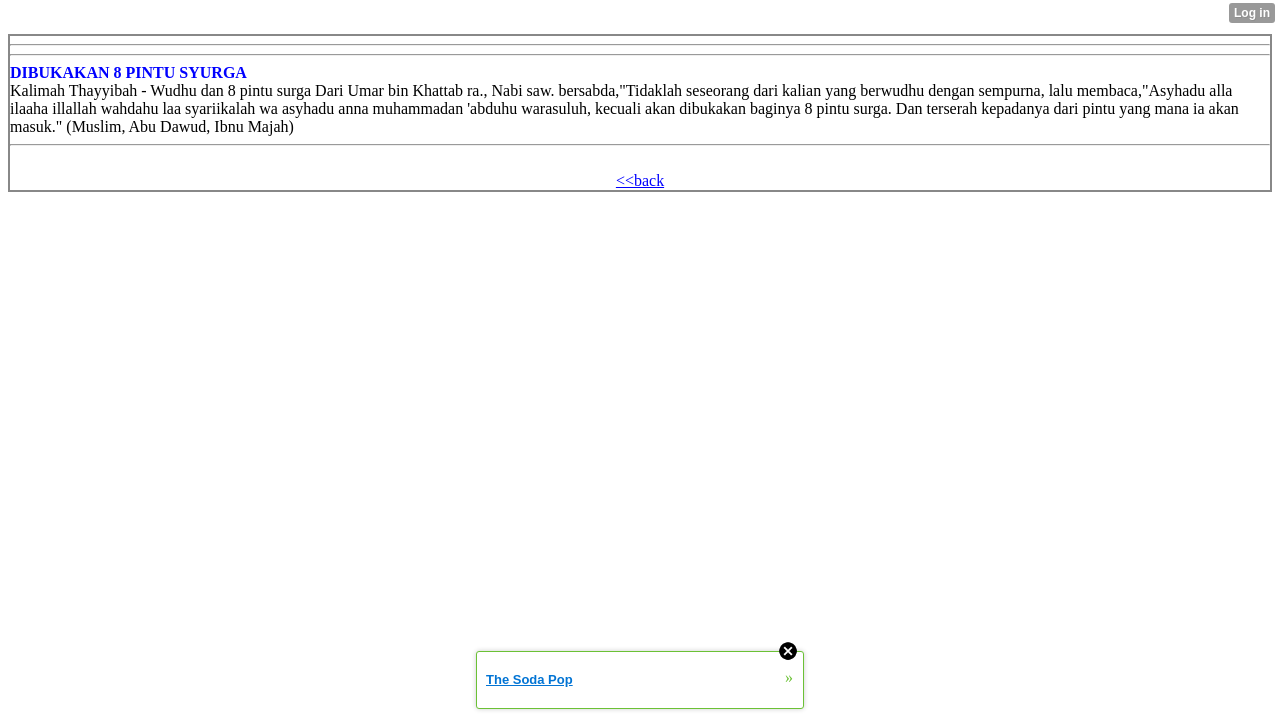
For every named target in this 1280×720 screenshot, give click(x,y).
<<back (640, 180)
